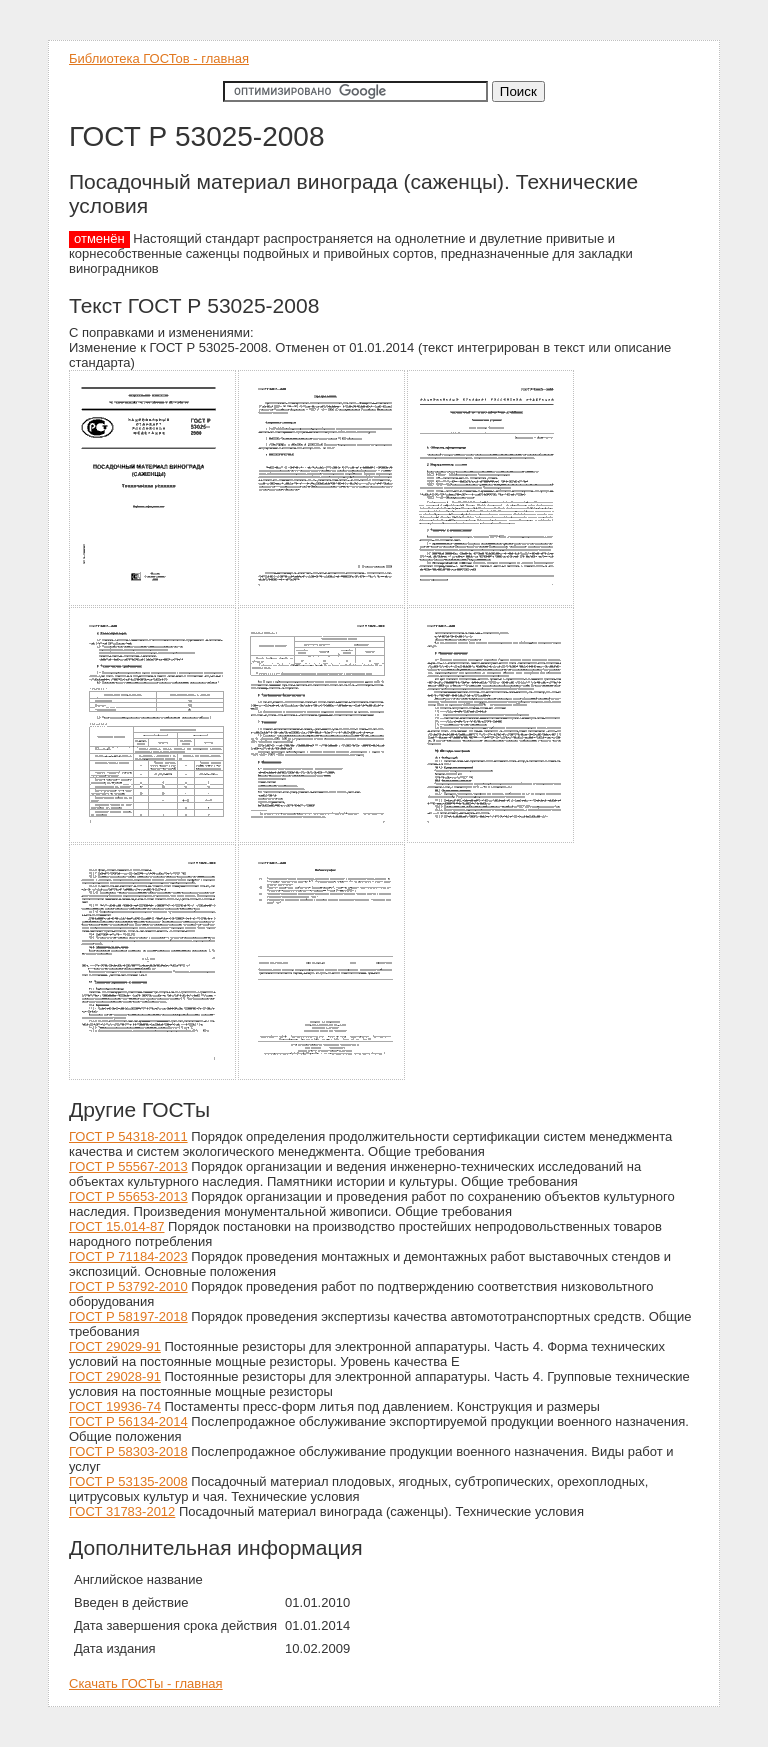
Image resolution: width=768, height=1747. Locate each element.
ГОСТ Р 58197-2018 (128, 1316)
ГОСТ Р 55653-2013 (128, 1196)
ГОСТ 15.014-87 (116, 1226)
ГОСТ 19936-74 (115, 1406)
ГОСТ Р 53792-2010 (128, 1286)
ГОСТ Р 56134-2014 (128, 1421)
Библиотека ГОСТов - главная (159, 58)
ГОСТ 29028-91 (115, 1376)
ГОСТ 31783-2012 (122, 1511)
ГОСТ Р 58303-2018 (128, 1451)
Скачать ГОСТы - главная (146, 1683)
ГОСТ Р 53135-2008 (128, 1481)
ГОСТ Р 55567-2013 (128, 1166)
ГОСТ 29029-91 (115, 1346)
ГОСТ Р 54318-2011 (128, 1136)
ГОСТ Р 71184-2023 (128, 1256)
